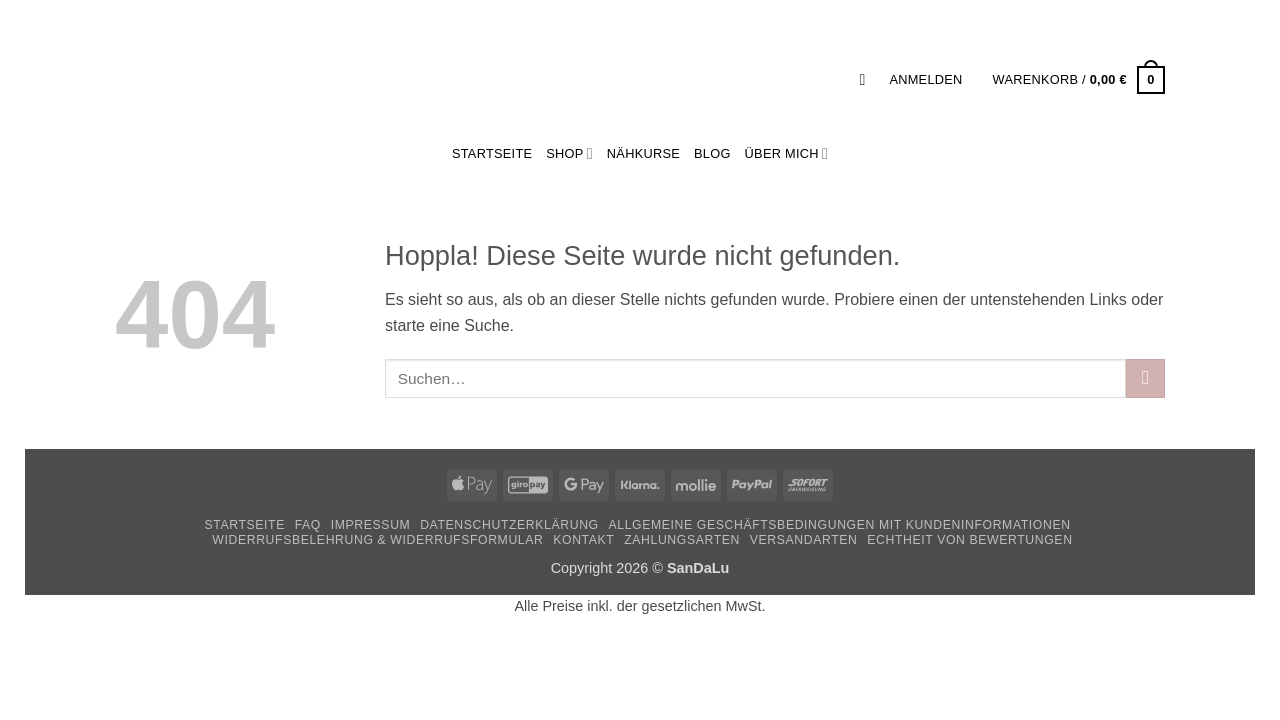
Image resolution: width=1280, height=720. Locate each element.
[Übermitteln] (1145, 378)
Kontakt (583, 540)
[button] (867, 79)
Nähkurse (643, 153)
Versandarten (804, 540)
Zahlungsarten (682, 540)
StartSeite (492, 153)
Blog (712, 153)
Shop (569, 153)
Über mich (786, 153)
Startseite (244, 525)
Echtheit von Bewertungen (969, 540)
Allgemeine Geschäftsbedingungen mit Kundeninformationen (840, 525)
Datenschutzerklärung (509, 525)
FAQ (308, 525)
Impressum (371, 525)
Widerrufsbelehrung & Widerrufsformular (377, 540)
